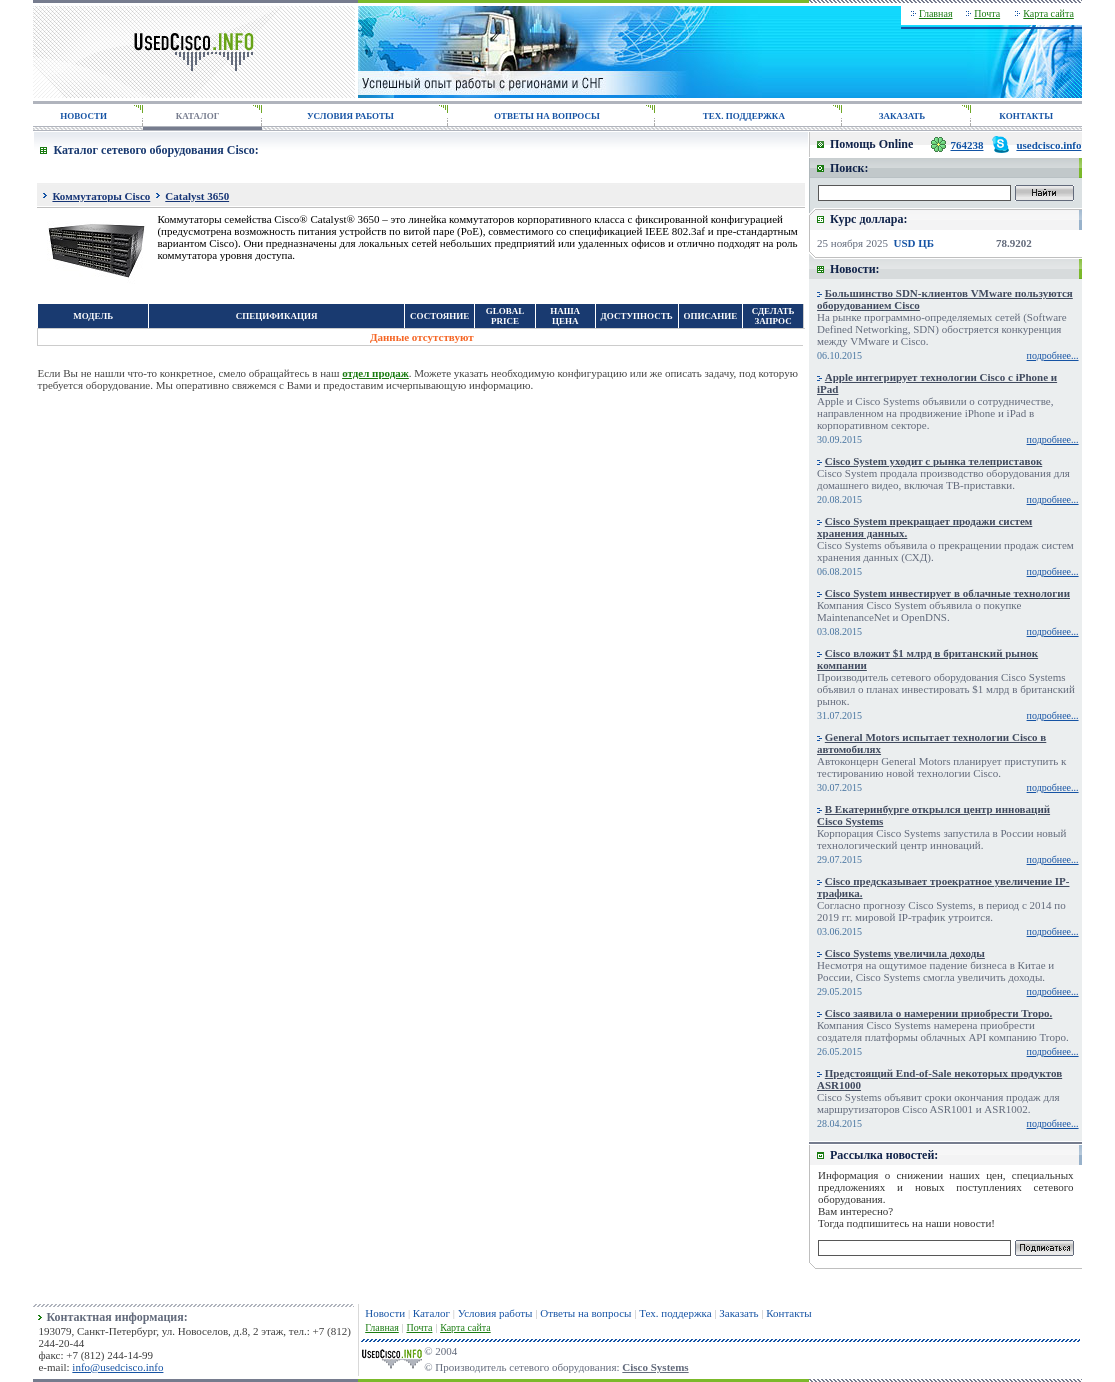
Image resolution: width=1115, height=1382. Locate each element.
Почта (987, 13)
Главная (936, 13)
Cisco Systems (655, 1367)
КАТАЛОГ (198, 116)
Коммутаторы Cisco (101, 196)
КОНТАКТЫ (1026, 116)
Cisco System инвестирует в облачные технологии (947, 593)
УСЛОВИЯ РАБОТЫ (350, 116)
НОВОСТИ (83, 116)
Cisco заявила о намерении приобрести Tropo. (939, 1013)
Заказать (738, 1313)
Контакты (788, 1313)
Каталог (431, 1313)
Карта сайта (1048, 13)
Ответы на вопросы (585, 1313)
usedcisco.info (1048, 145)
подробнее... (1053, 355)
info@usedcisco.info (117, 1367)
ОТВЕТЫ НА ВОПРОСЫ (547, 116)
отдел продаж (375, 373)
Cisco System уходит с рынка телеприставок (933, 461)
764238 (967, 145)
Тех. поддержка (675, 1313)
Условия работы (495, 1313)
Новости (385, 1313)
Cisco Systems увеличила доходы (905, 953)
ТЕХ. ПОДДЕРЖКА (744, 116)
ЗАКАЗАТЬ (902, 116)
